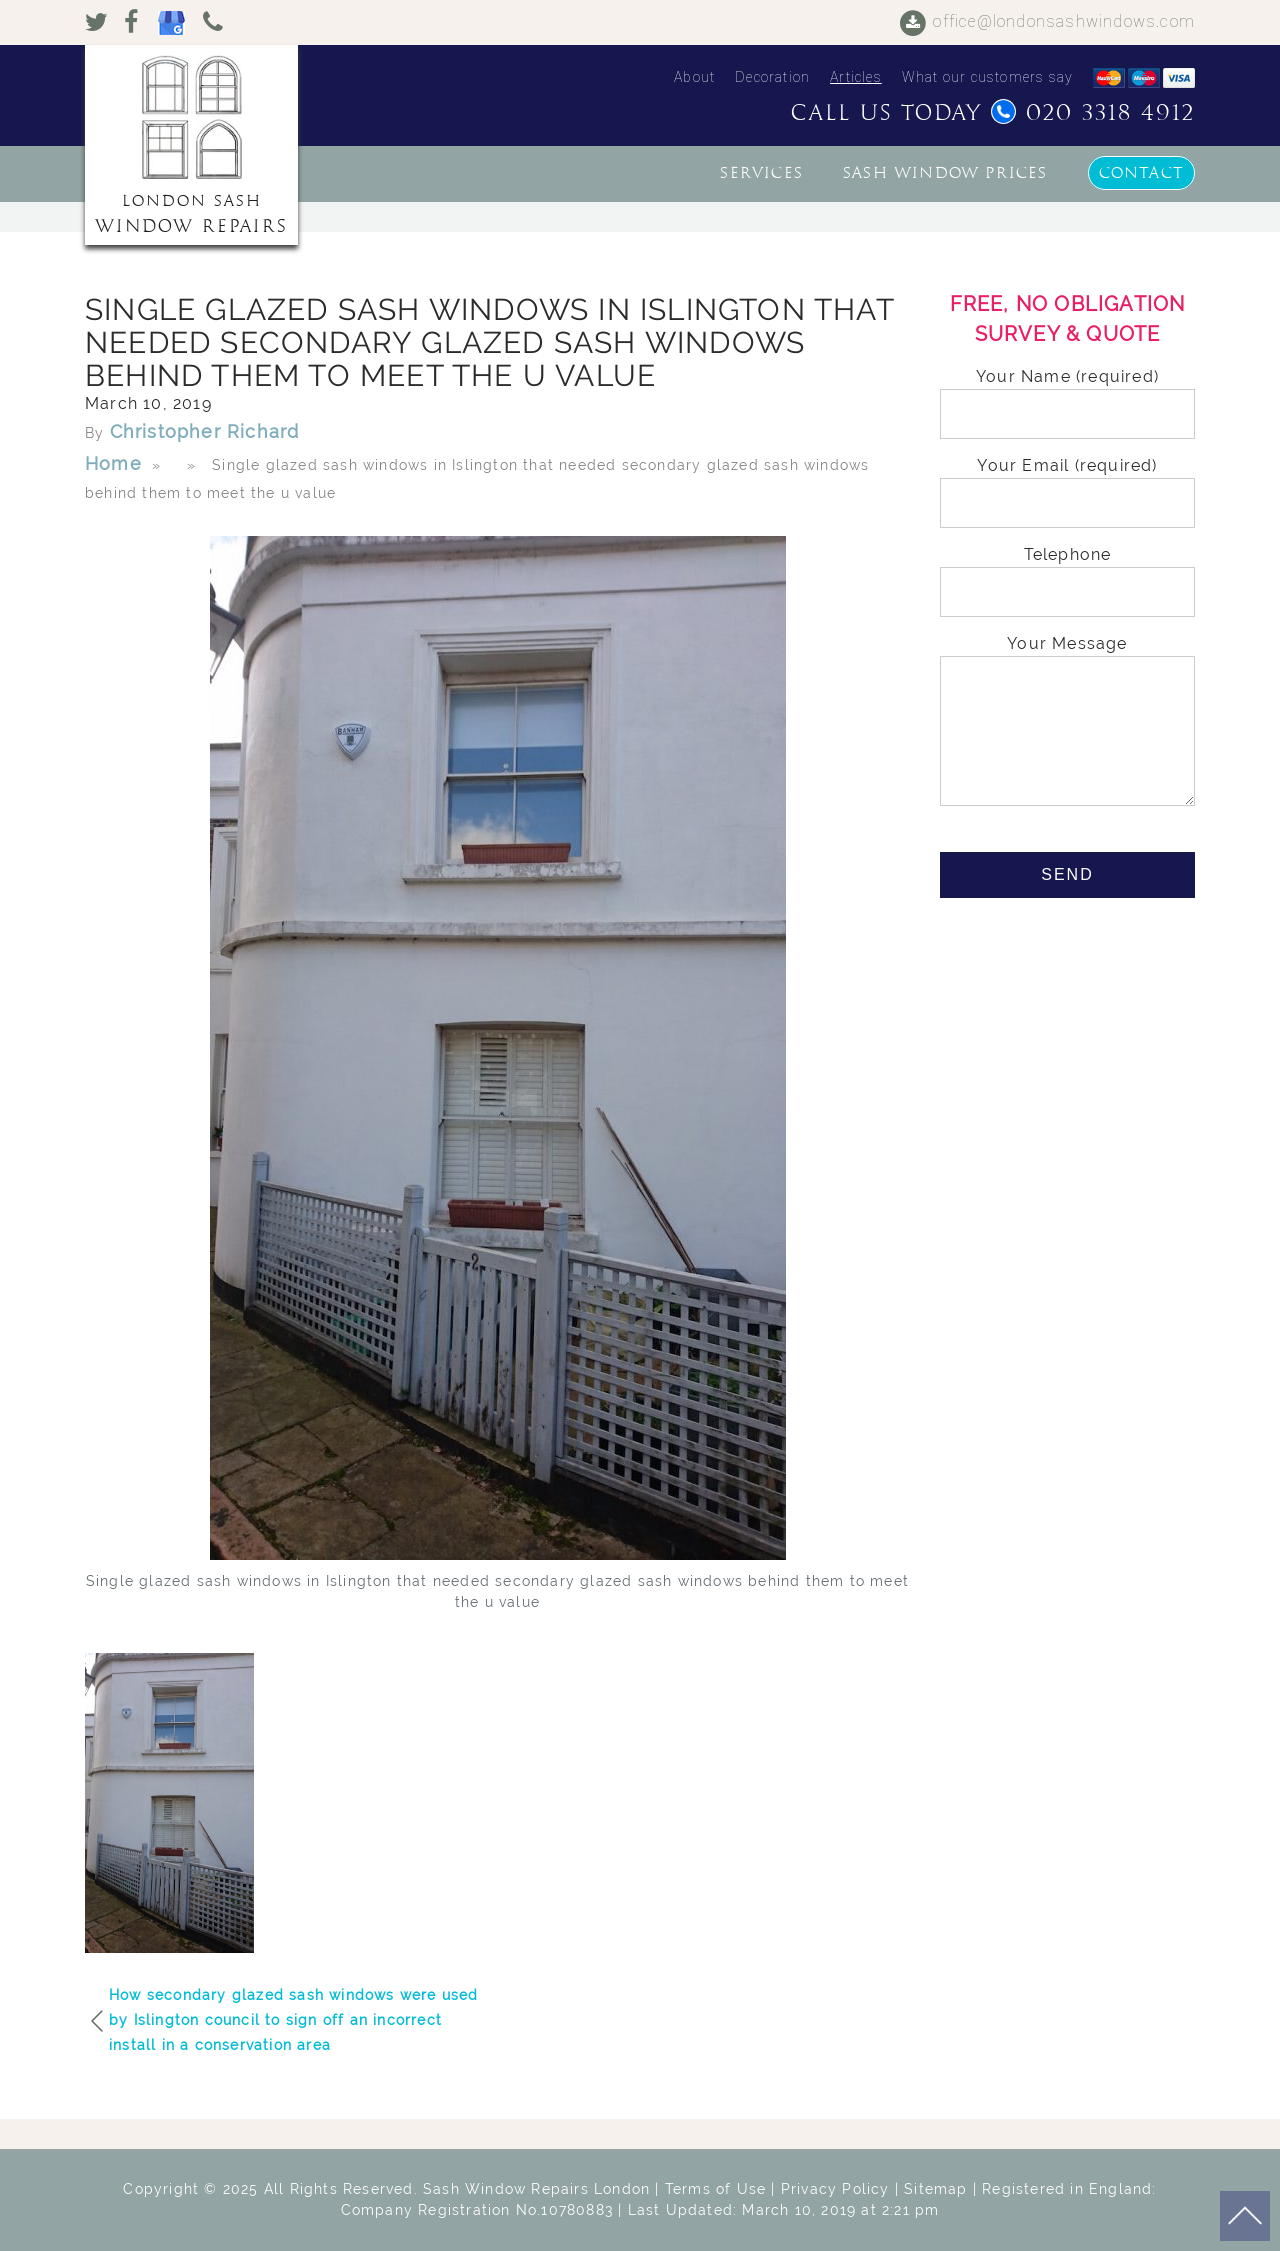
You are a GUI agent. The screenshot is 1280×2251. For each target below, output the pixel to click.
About (694, 77)
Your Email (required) (1067, 484)
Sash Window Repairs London (536, 2189)
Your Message (1067, 722)
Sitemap (935, 2189)
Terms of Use (715, 2189)
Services (761, 173)
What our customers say (987, 77)
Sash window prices (945, 173)
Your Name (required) (1067, 395)
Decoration (772, 77)
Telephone (1067, 573)
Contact (1141, 173)
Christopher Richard (205, 431)
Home (113, 463)
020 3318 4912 (1093, 113)
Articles (856, 77)
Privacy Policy (835, 2189)
